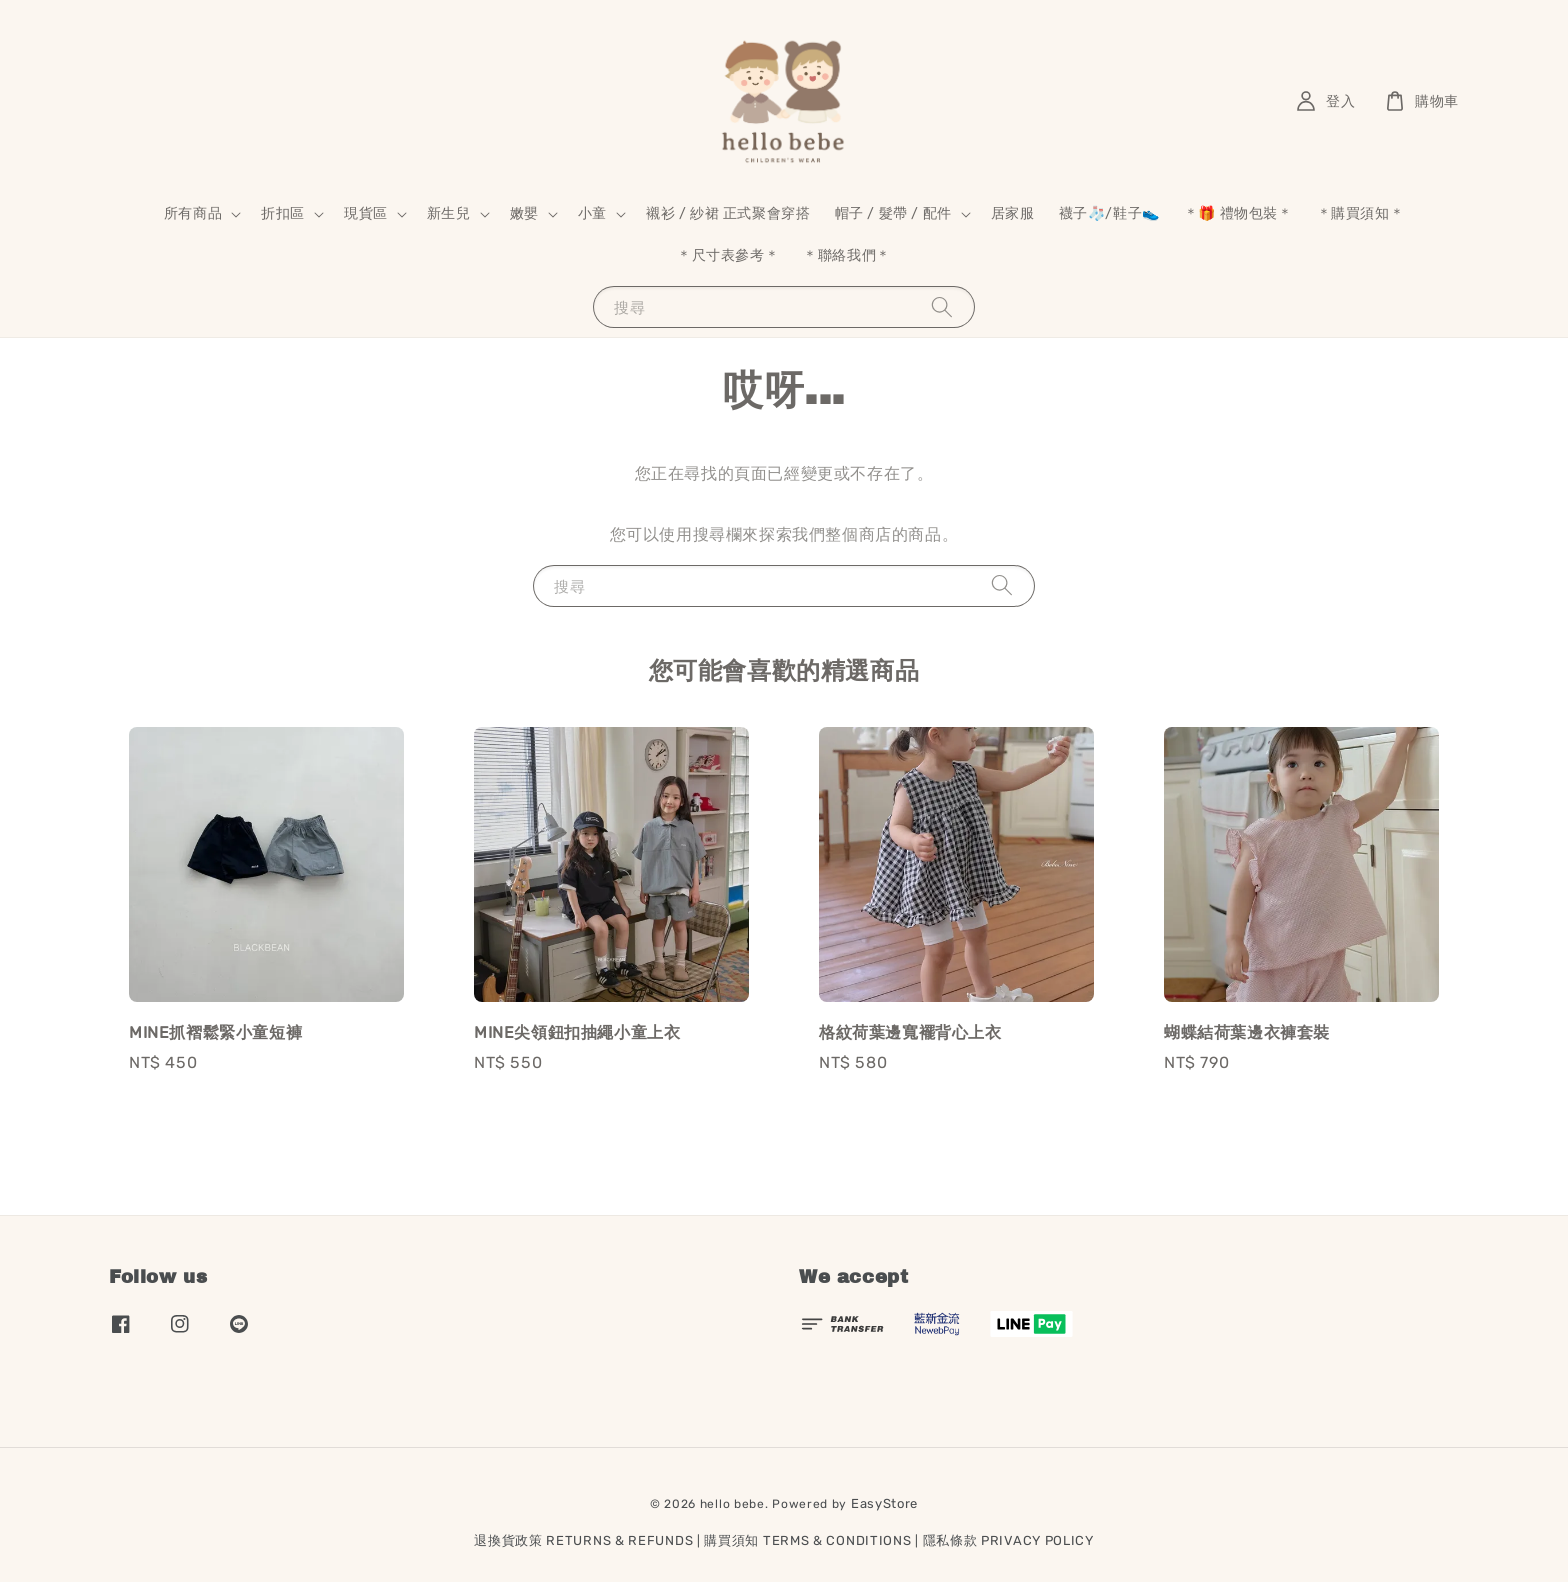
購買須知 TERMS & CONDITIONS (807, 1540)
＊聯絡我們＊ (847, 255)
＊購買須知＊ (1361, 213)
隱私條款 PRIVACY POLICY (1008, 1540)
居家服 (1013, 213)
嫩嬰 (524, 213)
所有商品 (193, 213)
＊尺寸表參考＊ (728, 255)
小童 (592, 213)
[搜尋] (942, 306)
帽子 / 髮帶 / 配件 (893, 213)
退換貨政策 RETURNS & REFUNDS (583, 1540)
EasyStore (884, 1503)
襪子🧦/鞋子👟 (1109, 213)
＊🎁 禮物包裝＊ (1238, 213)
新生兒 (449, 213)
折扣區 (283, 213)
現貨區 (366, 213)
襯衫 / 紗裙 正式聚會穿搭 (728, 213)
